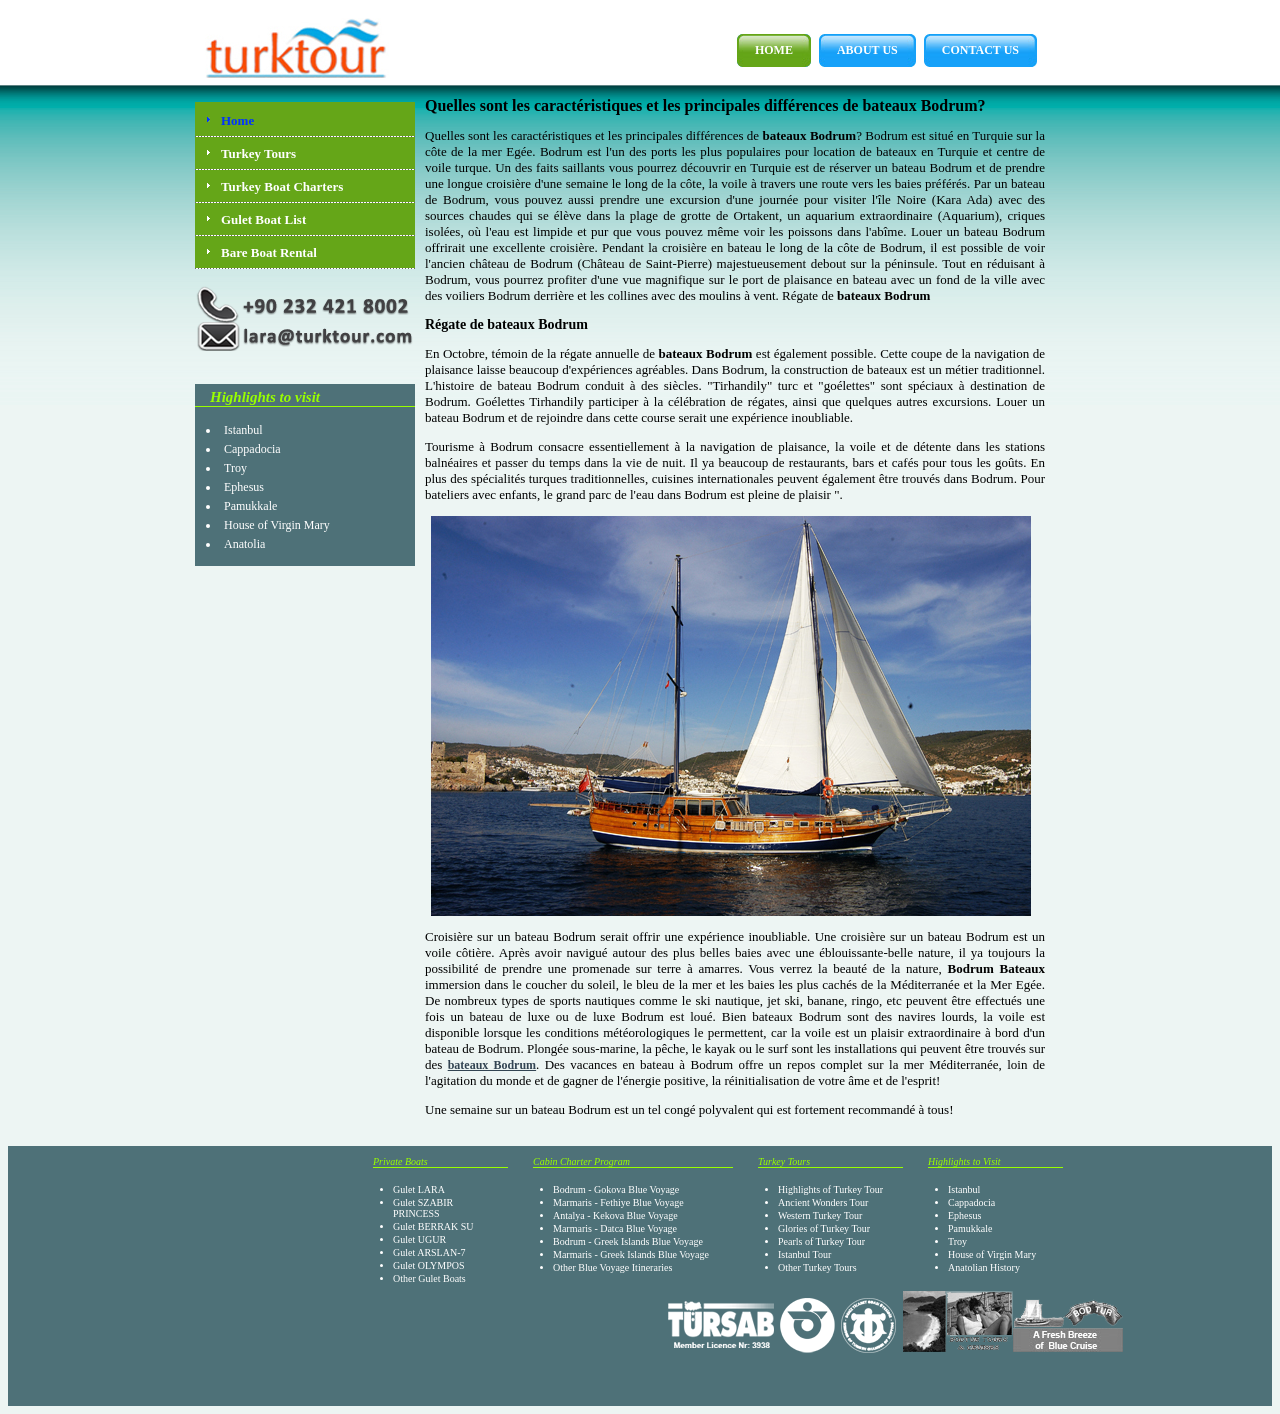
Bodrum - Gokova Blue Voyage (616, 1189)
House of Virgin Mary (277, 525)
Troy (235, 468)
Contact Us (971, 50)
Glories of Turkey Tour (824, 1228)
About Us (858, 50)
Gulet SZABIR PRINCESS (423, 1208)
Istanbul (243, 430)
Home (765, 50)
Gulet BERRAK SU (433, 1226)
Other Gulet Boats (429, 1278)
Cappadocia (252, 449)
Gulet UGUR (419, 1239)
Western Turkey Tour (820, 1215)
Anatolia (244, 544)
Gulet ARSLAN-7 (429, 1252)
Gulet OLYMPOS (429, 1265)
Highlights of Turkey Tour (830, 1189)
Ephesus (244, 487)
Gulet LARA (419, 1189)
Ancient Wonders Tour (823, 1202)
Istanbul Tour (804, 1254)
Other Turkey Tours (817, 1267)
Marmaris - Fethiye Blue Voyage (618, 1202)
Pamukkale (250, 506)
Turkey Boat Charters (282, 186)
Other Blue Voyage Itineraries (612, 1267)
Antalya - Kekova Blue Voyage (615, 1215)
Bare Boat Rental (269, 252)
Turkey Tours (258, 153)
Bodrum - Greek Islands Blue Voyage (628, 1241)
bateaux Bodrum (492, 1065)
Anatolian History (984, 1267)
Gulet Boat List (263, 219)
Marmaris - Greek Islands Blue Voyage (631, 1254)
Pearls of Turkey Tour (821, 1241)
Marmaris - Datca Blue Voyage (615, 1228)
